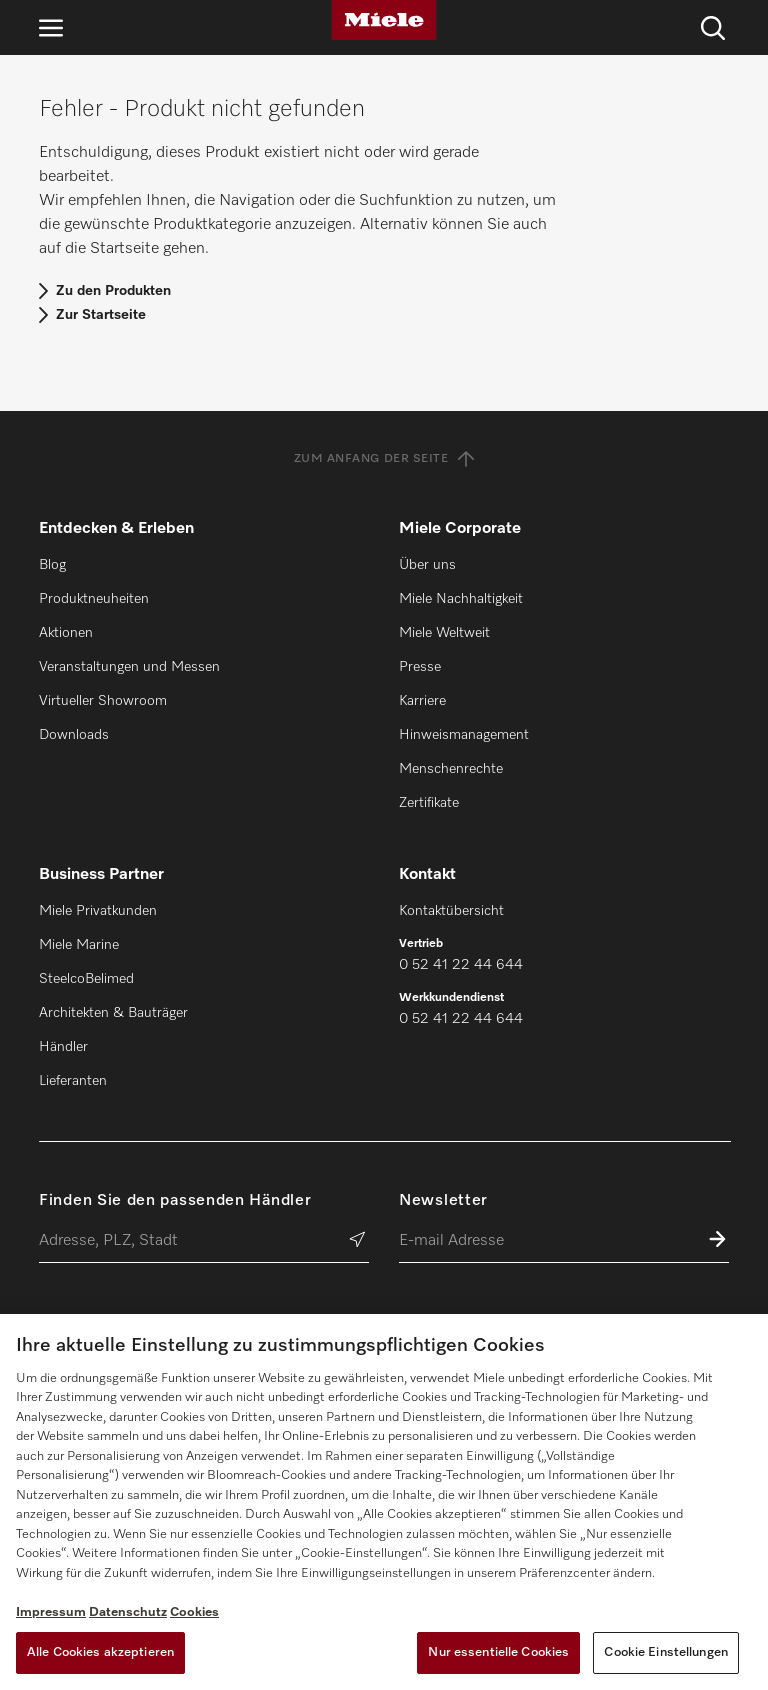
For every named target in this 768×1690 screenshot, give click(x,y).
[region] (384, 1502)
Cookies (194, 1612)
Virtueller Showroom (103, 701)
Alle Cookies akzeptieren (100, 1652)
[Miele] (384, 20)
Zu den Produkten (113, 291)
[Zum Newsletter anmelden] (717, 1241)
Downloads (74, 735)
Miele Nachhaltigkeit (461, 599)
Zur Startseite (101, 315)
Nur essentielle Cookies (498, 1652)
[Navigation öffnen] (51, 27)
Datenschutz (128, 1612)
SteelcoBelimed (86, 979)
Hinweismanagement (464, 735)
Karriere (422, 701)
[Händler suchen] (357, 1241)
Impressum (51, 1612)
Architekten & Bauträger (113, 1013)
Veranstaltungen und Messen (129, 667)
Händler (63, 1047)
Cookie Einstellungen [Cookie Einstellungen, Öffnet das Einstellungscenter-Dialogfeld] (666, 1652)
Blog (52, 565)
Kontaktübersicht (451, 911)
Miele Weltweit (444, 633)
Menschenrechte (451, 769)
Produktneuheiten (94, 599)
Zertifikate (429, 803)
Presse (420, 667)
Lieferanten (73, 1081)
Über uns (427, 565)
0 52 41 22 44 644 (461, 965)
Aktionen (66, 633)
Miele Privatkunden (98, 911)
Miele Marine (79, 945)
